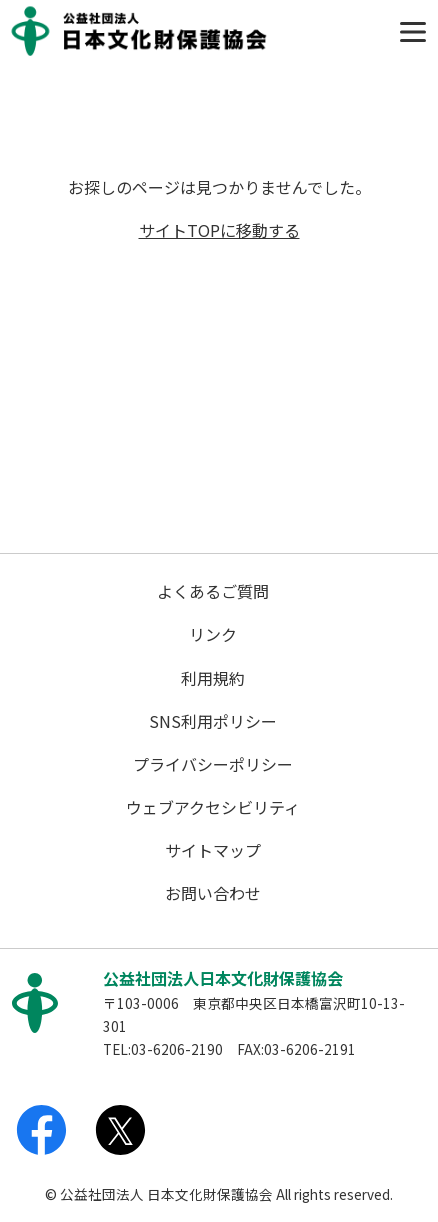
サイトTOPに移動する (219, 230)
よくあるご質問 (213, 591)
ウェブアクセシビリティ (213, 807)
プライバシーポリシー (213, 764)
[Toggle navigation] (413, 32)
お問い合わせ (213, 893)
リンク (213, 634)
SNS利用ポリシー (213, 721)
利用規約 (213, 678)
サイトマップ (213, 850)
